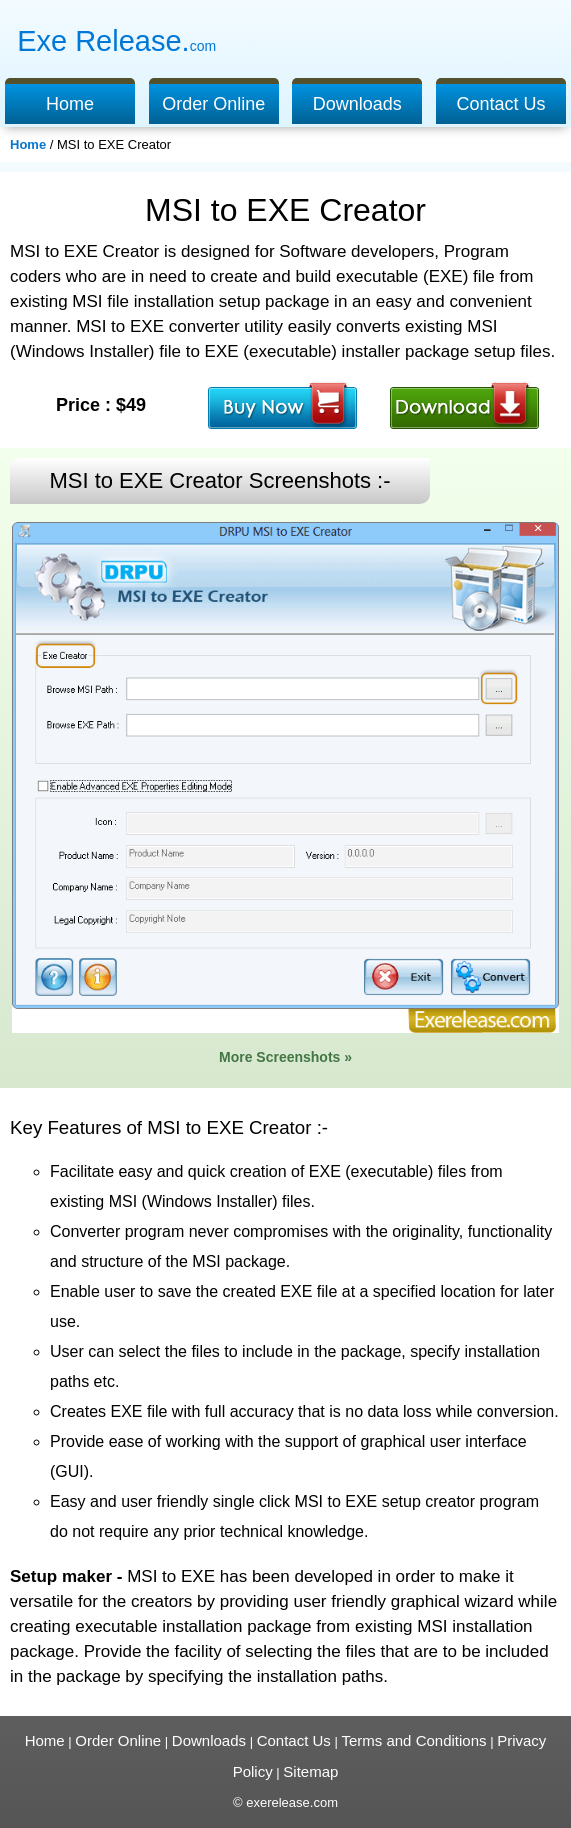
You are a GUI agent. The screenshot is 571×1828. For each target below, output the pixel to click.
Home (70, 104)
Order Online (213, 104)
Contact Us (500, 104)
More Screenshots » (285, 1057)
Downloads (357, 104)
